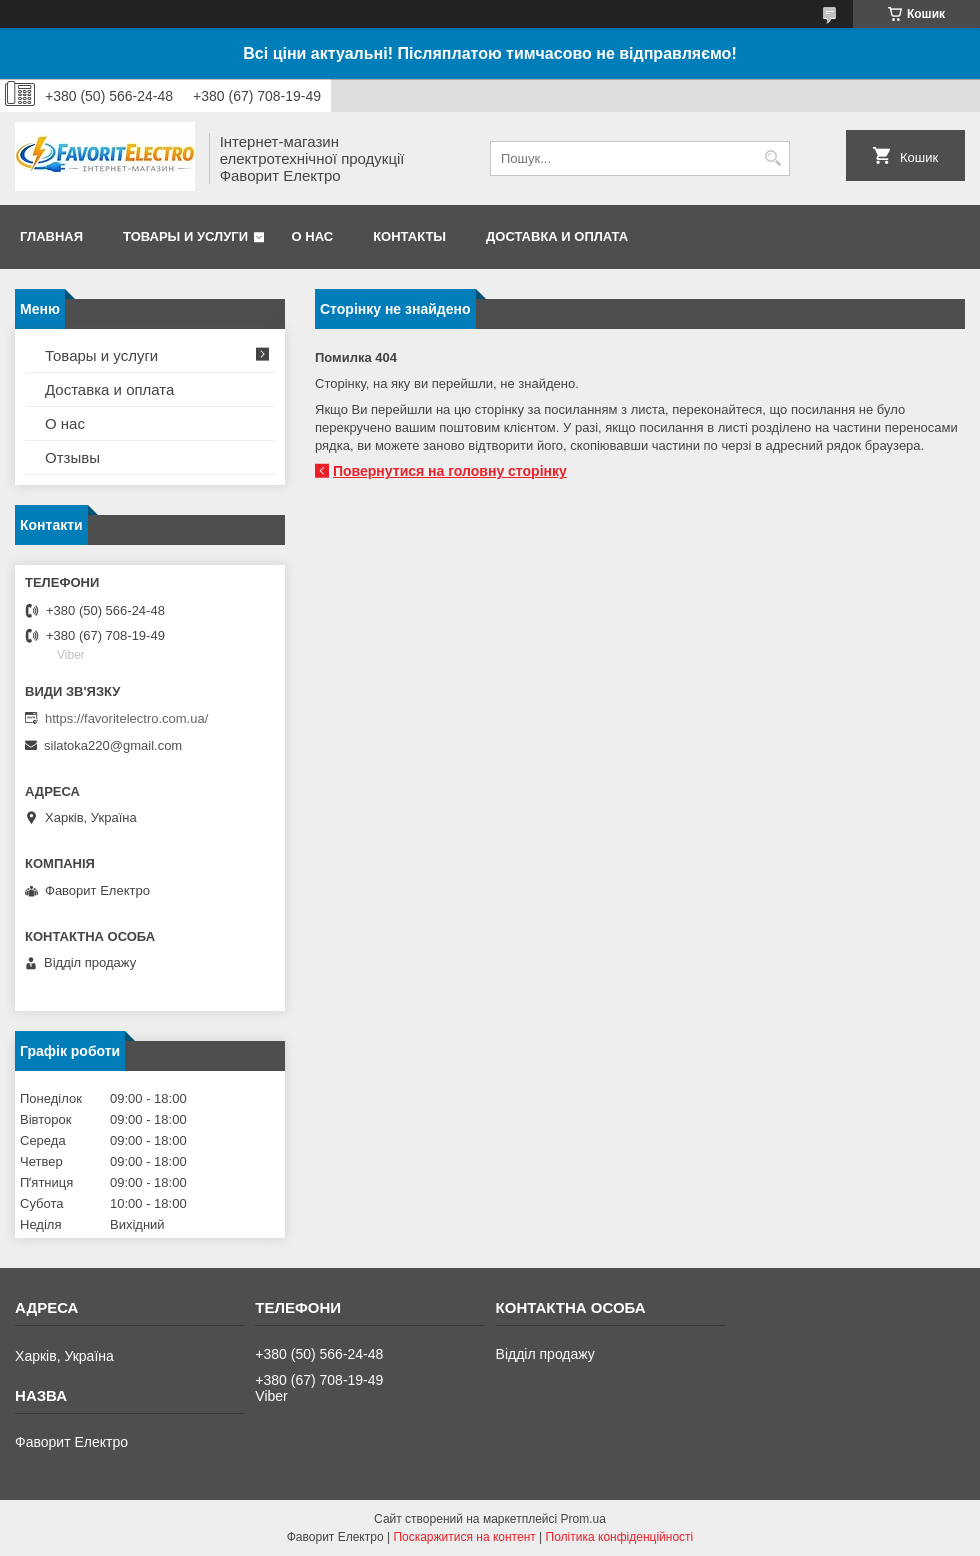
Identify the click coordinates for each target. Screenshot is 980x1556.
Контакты (409, 236)
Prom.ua (583, 1519)
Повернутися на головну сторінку (450, 471)
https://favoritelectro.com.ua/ (126, 718)
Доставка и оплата (557, 236)
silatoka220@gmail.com (113, 745)
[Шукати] (772, 158)
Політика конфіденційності (620, 1537)
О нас (313, 236)
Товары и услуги (185, 236)
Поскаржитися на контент (464, 1537)
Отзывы (72, 457)
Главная (51, 236)
